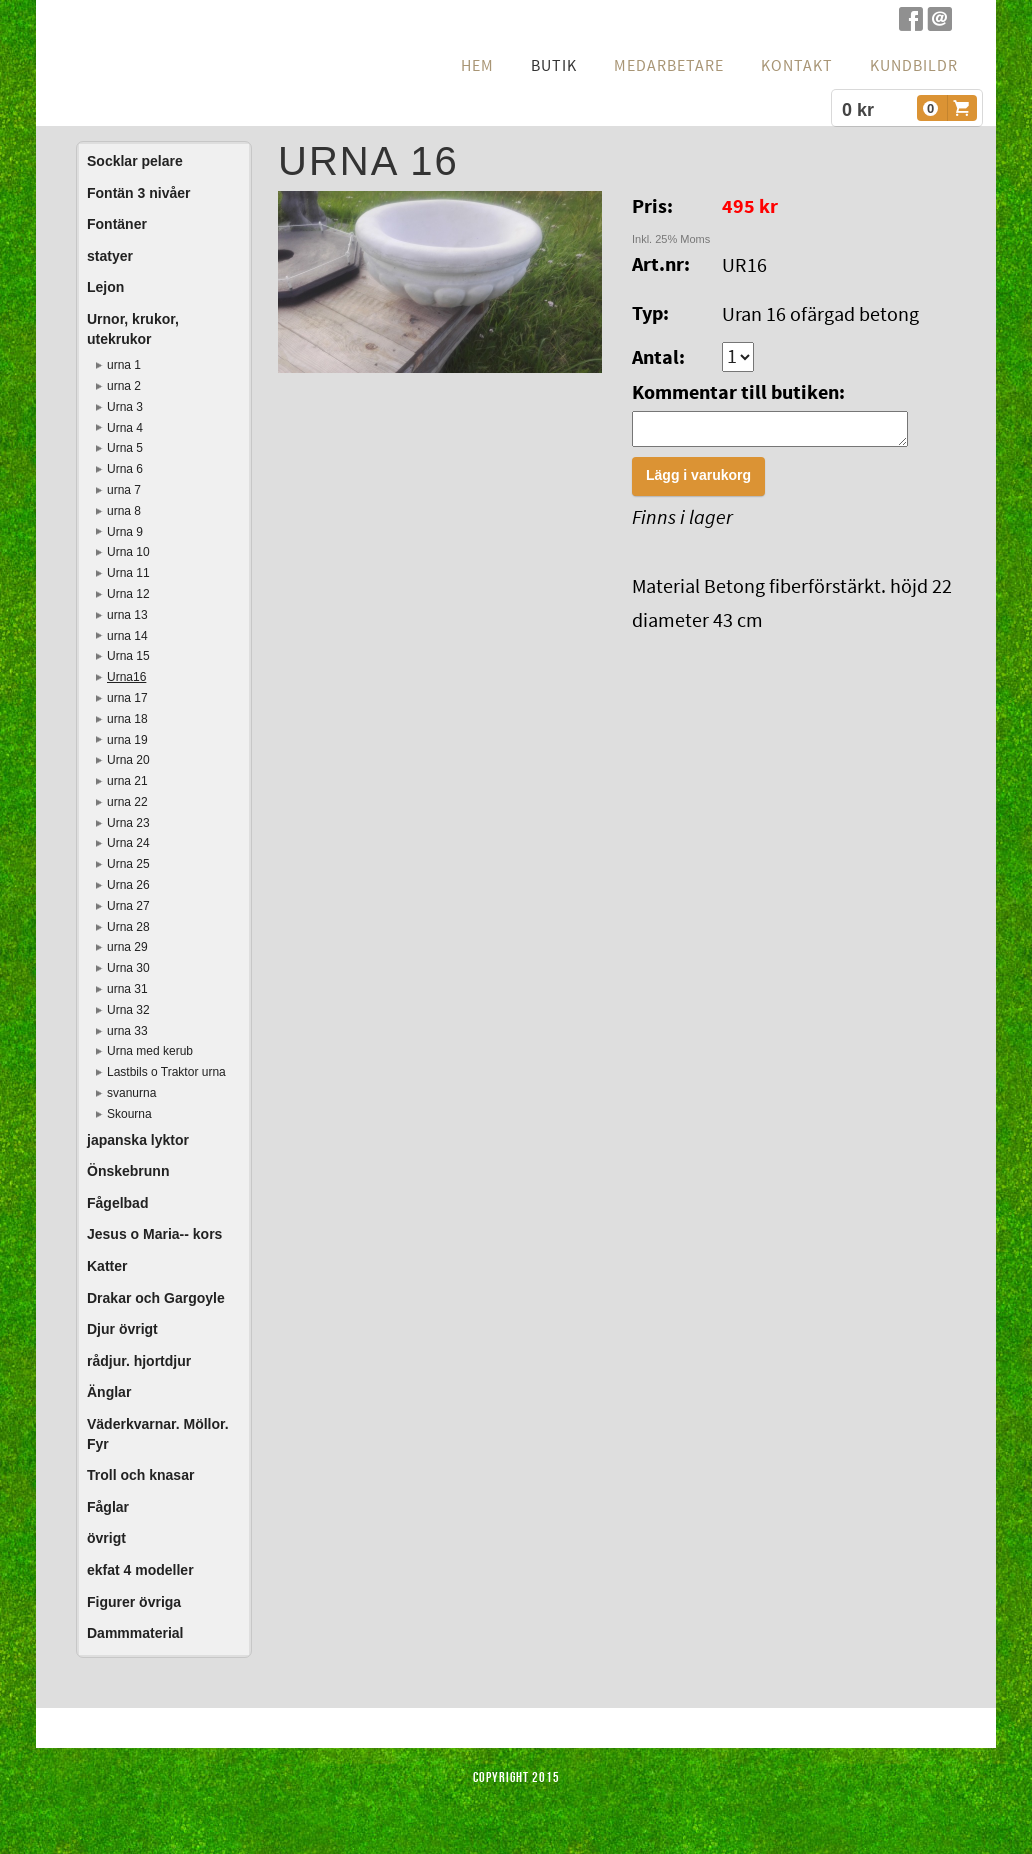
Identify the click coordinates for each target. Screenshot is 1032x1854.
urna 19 (127, 740)
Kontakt (797, 66)
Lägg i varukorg (698, 481)
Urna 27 (128, 906)
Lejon (105, 287)
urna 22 (127, 802)
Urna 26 (128, 885)
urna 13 (127, 615)
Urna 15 (128, 656)
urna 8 (124, 511)
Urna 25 (128, 864)
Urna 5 (125, 448)
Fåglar (108, 1507)
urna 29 (127, 947)
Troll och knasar (140, 1475)
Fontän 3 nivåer (138, 193)
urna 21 (127, 781)
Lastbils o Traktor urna (166, 1072)
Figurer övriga (134, 1602)
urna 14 (127, 636)
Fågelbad (117, 1203)
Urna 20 (128, 760)
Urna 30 (128, 968)
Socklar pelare (135, 161)
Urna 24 (128, 843)
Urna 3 (125, 407)
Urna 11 (128, 573)
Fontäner (117, 224)
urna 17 (127, 698)
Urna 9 (125, 532)
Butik (554, 66)
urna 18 (127, 719)
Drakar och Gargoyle (156, 1298)
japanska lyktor (138, 1140)
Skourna (129, 1114)
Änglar (109, 1392)
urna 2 (124, 386)
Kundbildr (914, 66)
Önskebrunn (128, 1171)
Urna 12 (128, 594)
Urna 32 (128, 1010)
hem (477, 66)
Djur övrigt (122, 1329)
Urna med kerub (150, 1051)
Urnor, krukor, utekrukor (133, 329)
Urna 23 (128, 823)
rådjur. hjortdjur (139, 1361)
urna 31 (127, 989)
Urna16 (126, 677)
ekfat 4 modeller (140, 1570)
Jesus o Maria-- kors (154, 1234)
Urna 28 (128, 927)
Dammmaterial (135, 1633)
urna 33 (127, 1031)
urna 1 (124, 365)
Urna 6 (125, 469)
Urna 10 (128, 552)
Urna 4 (125, 428)
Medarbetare (669, 66)
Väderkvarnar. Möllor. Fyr (158, 1434)
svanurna (131, 1093)
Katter (107, 1266)
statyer (110, 256)
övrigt (106, 1538)
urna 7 (124, 490)
